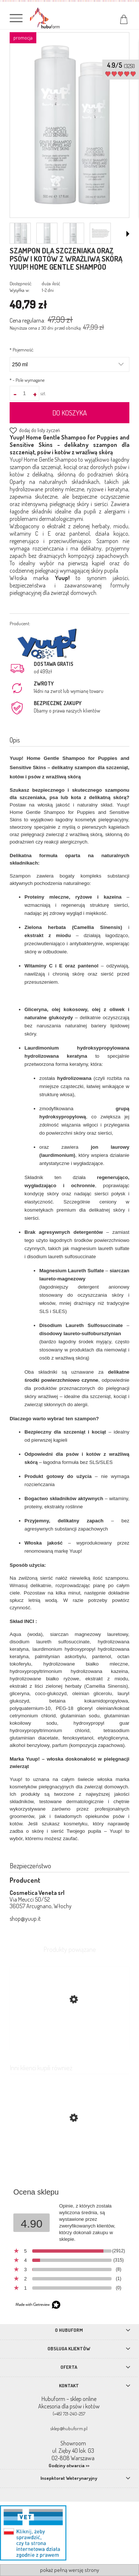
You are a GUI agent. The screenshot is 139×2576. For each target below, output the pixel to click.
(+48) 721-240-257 (69, 2414)
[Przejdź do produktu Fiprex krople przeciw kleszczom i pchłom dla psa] (69, 2152)
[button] (127, 234)
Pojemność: (22, 350)
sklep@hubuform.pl (68, 2428)
